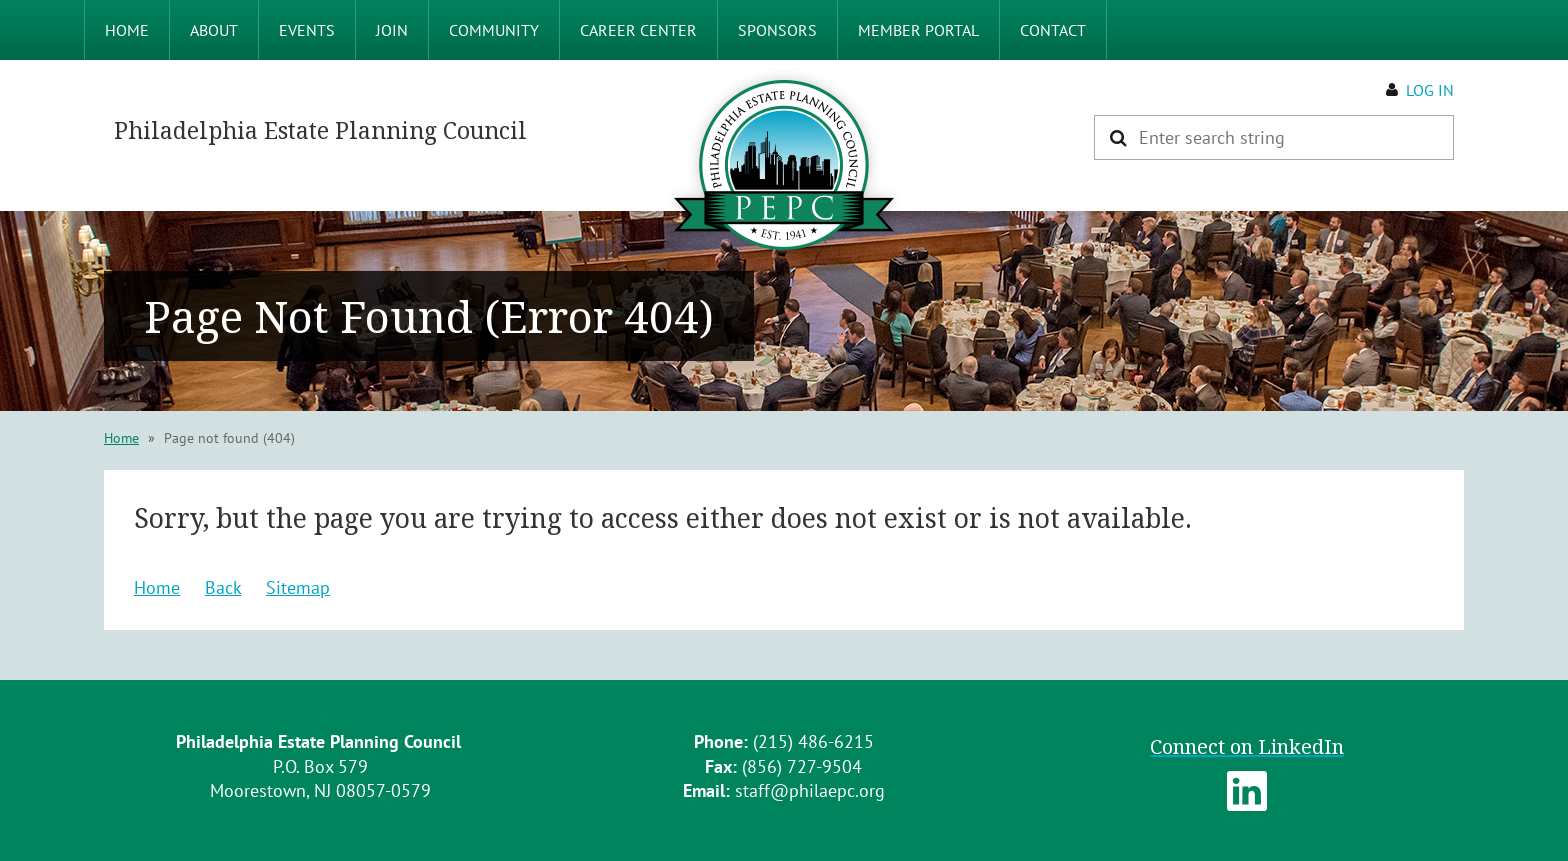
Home (121, 438)
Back (223, 587)
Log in (1430, 90)
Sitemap (298, 587)
